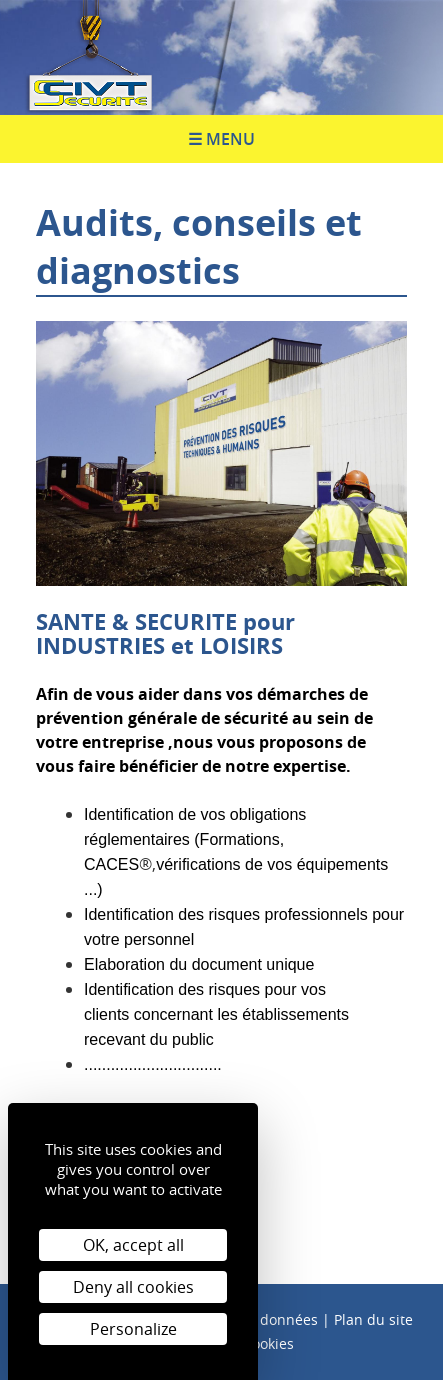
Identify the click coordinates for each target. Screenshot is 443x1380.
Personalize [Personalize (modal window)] (133, 1329)
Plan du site (373, 1319)
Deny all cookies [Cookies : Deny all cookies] (133, 1287)
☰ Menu (221, 139)
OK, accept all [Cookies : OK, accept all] (133, 1245)
